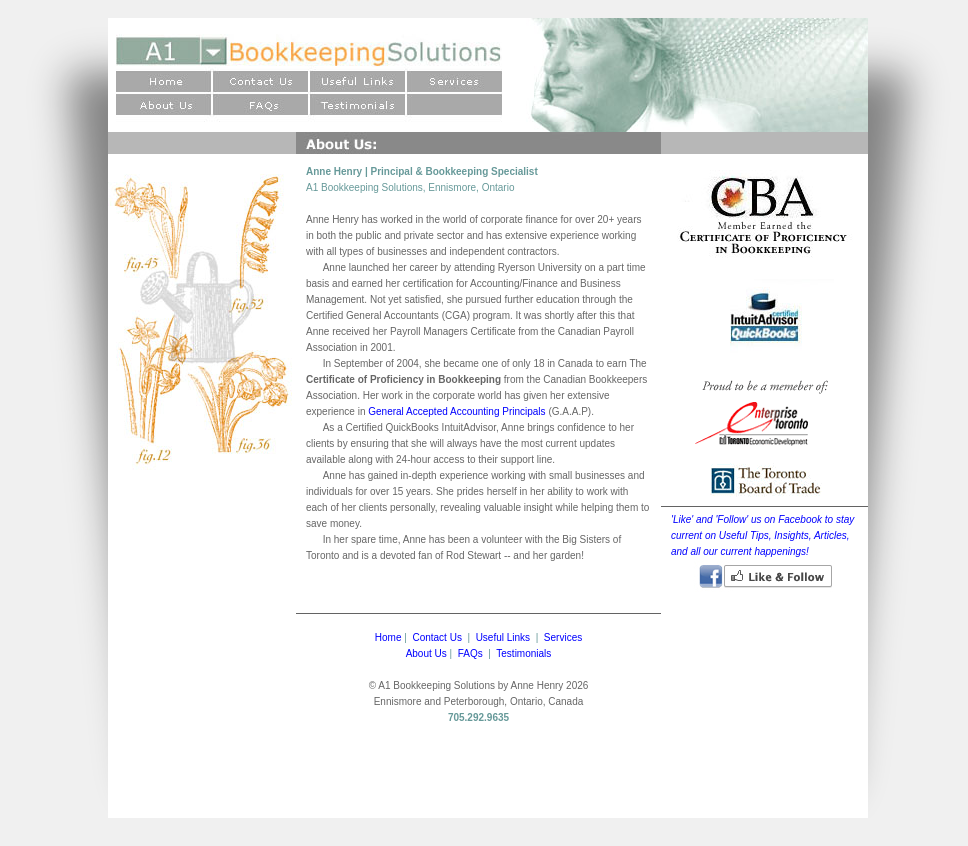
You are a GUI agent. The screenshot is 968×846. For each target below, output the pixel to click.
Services (563, 637)
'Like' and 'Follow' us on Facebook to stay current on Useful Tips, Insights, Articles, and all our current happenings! (762, 535)
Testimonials (523, 653)
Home (388, 637)
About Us (426, 653)
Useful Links (503, 637)
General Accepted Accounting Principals (456, 411)
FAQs (470, 653)
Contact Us (436, 637)
